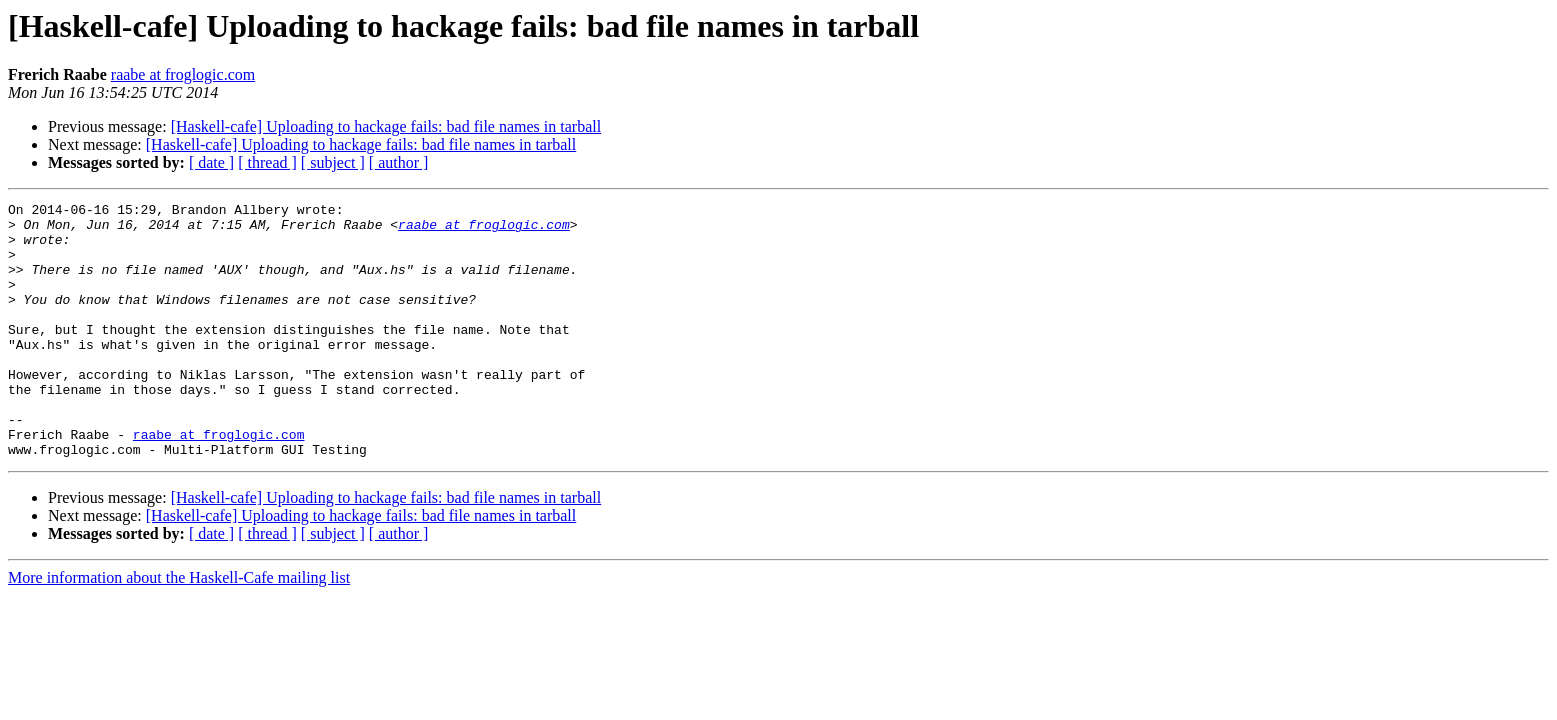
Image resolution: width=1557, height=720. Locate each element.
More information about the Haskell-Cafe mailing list (179, 628)
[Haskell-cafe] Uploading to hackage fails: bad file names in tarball (386, 126)
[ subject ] (333, 162)
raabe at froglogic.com (183, 74)
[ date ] (211, 162)
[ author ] (399, 162)
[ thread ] (267, 162)
